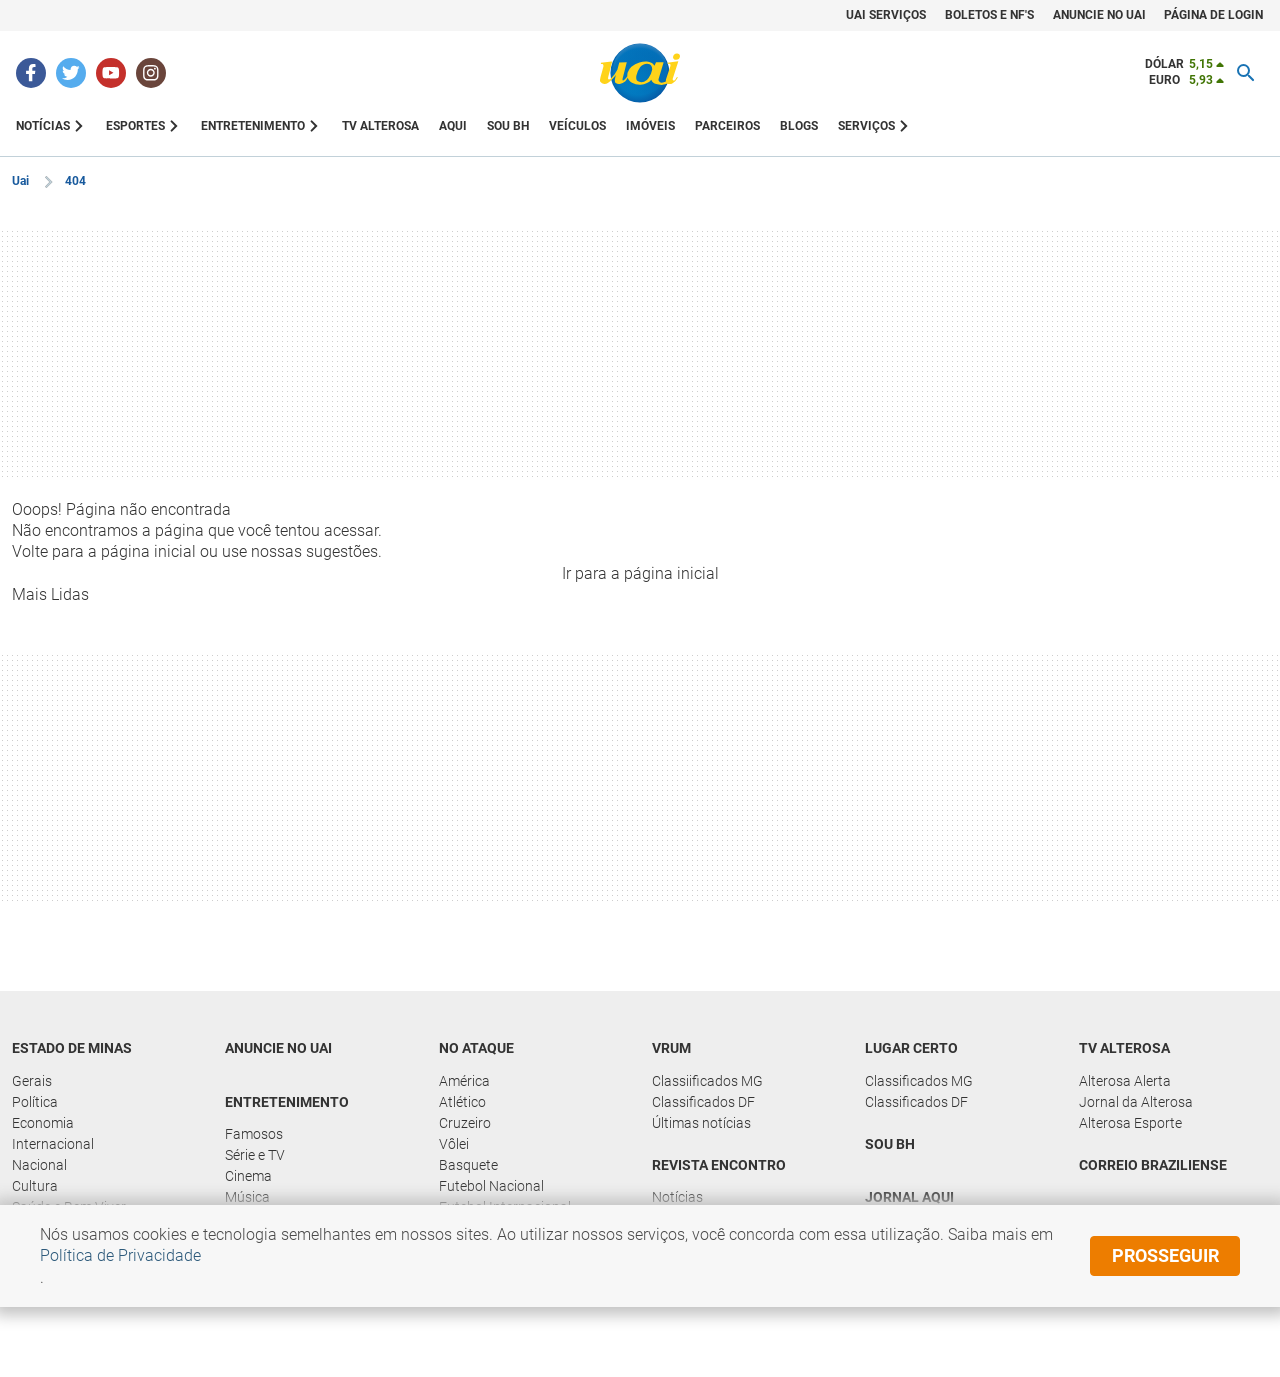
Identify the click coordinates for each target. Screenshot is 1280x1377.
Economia (43, 1123)
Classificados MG (919, 1081)
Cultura (35, 1186)
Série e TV (255, 1155)
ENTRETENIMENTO (253, 126)
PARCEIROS (727, 126)
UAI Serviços (886, 15)
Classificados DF (703, 1102)
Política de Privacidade (120, 1255)
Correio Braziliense (1153, 1165)
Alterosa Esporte (1130, 1123)
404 (75, 181)
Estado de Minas (72, 1048)
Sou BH (508, 126)
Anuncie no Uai (1099, 15)
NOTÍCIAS (43, 126)
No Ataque (476, 1048)
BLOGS (799, 126)
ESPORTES (135, 126)
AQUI (453, 126)
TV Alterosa (1124, 1048)
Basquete (468, 1165)
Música (247, 1197)
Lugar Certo (911, 1048)
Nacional (39, 1165)
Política (35, 1102)
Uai (20, 181)
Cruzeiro (465, 1123)
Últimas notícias (701, 1123)
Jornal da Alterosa (1136, 1102)
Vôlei (454, 1144)
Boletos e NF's (989, 15)
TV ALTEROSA (380, 126)
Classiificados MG (707, 1081)
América (464, 1081)
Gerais (32, 1081)
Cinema (248, 1176)
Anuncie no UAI (278, 1048)
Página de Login (1213, 15)
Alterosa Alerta (1125, 1081)
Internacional (53, 1144)
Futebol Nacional (491, 1186)
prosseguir (1165, 1255)
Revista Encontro (719, 1165)
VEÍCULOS (577, 126)
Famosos (254, 1134)
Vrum (671, 1048)
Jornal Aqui (909, 1197)
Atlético (462, 1102)
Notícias (677, 1197)
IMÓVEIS (650, 126)
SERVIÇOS (866, 126)
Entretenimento (287, 1102)
